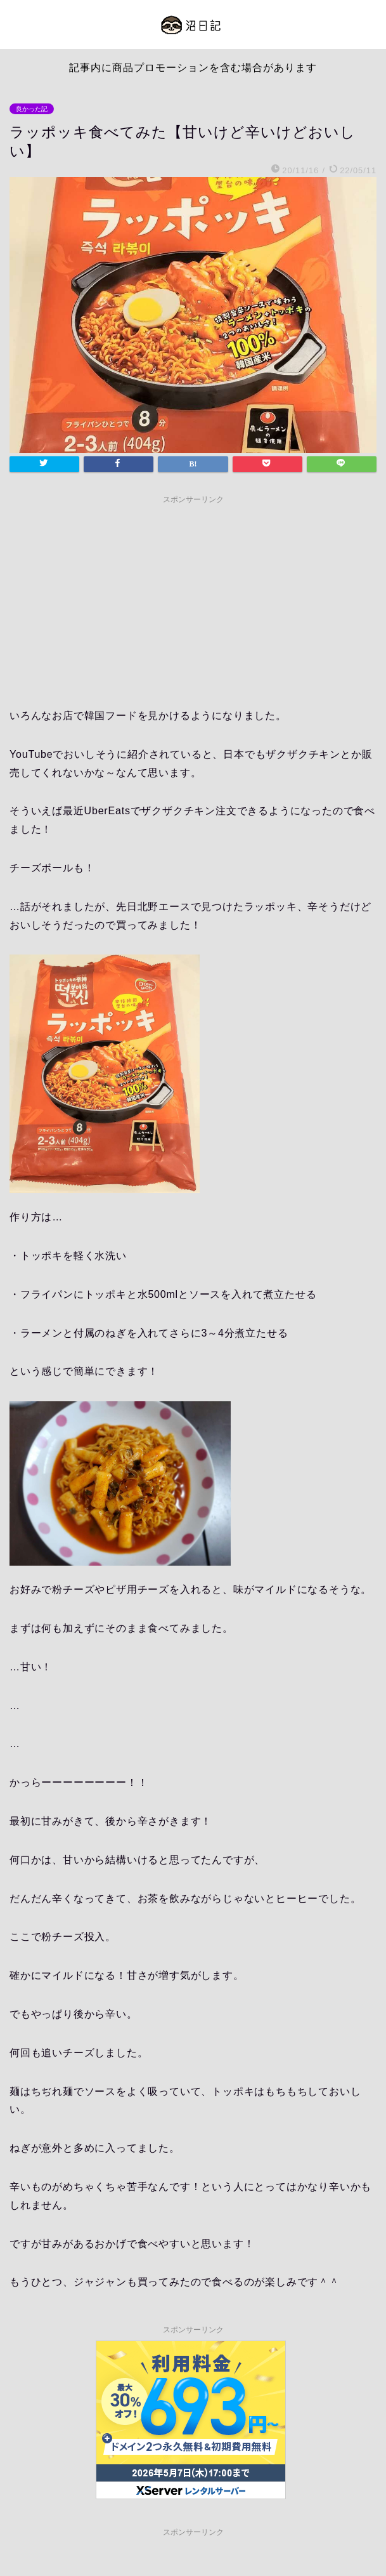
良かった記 (32, 108)
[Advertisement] (193, 599)
